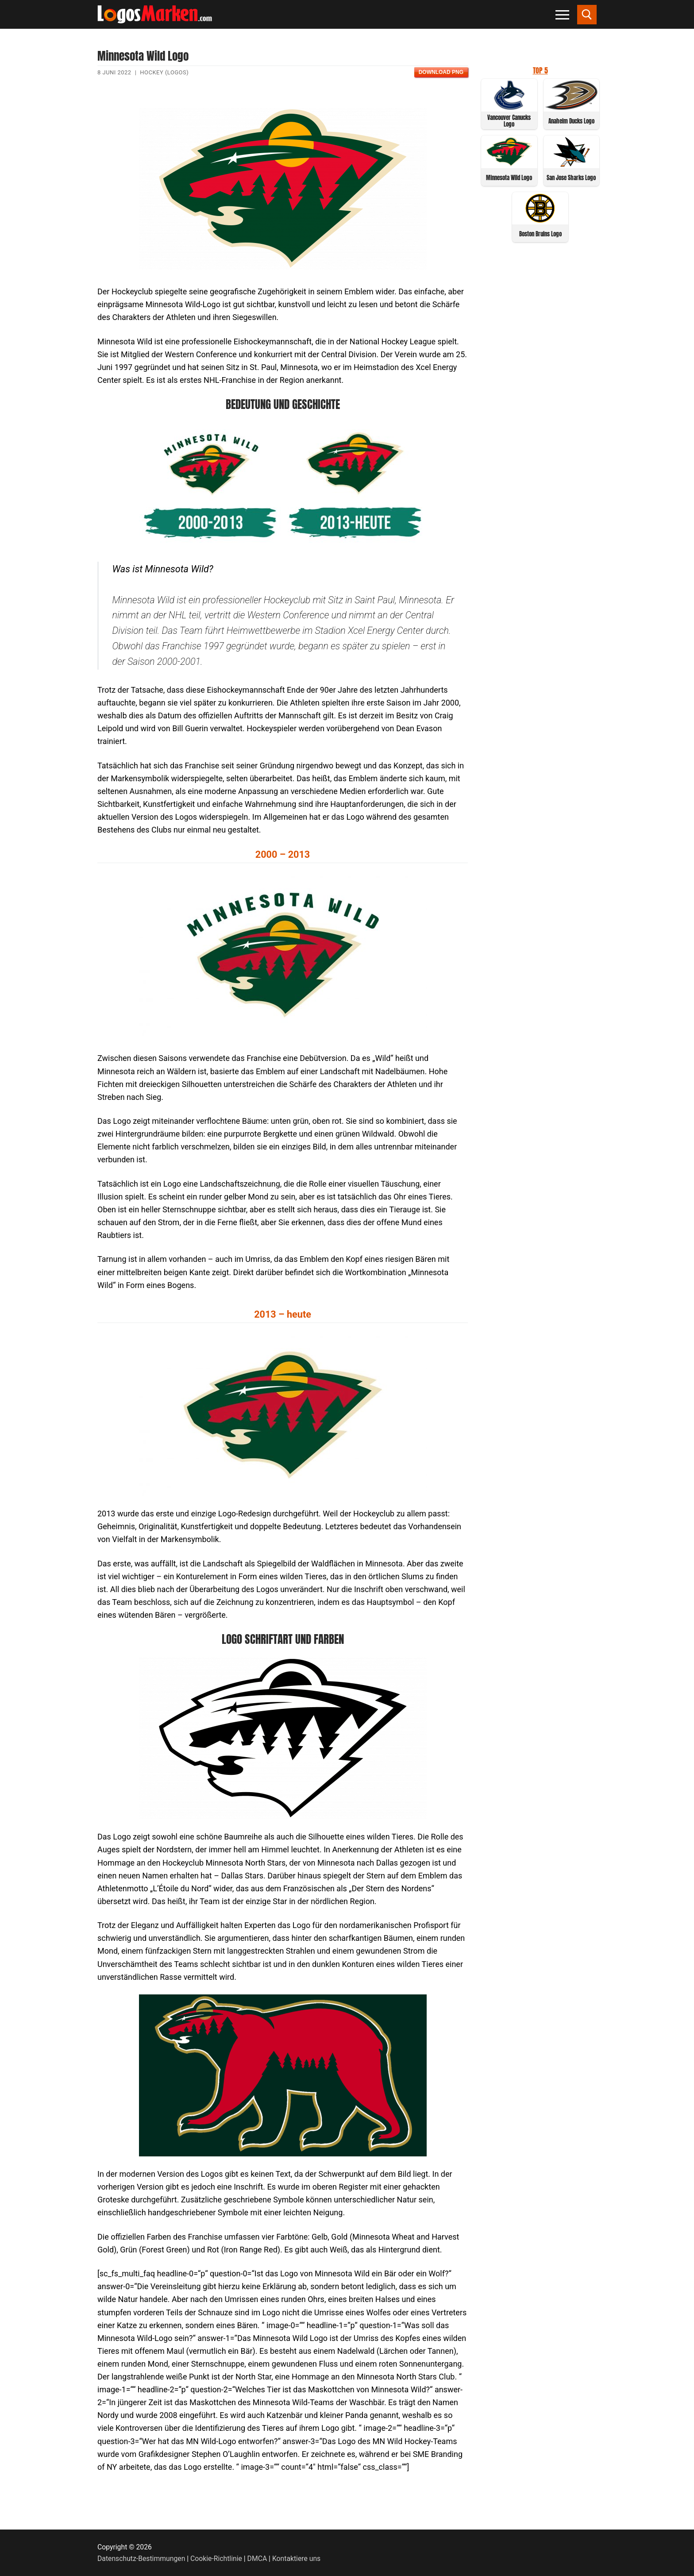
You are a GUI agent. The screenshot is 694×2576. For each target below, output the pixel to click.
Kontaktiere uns (296, 2558)
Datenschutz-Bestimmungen (141, 2558)
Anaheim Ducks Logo (571, 121)
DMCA (257, 2558)
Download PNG (441, 72)
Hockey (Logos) (164, 72)
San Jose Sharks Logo (571, 178)
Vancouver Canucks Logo (509, 120)
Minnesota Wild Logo (509, 178)
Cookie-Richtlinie (216, 2558)
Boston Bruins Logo (540, 234)
